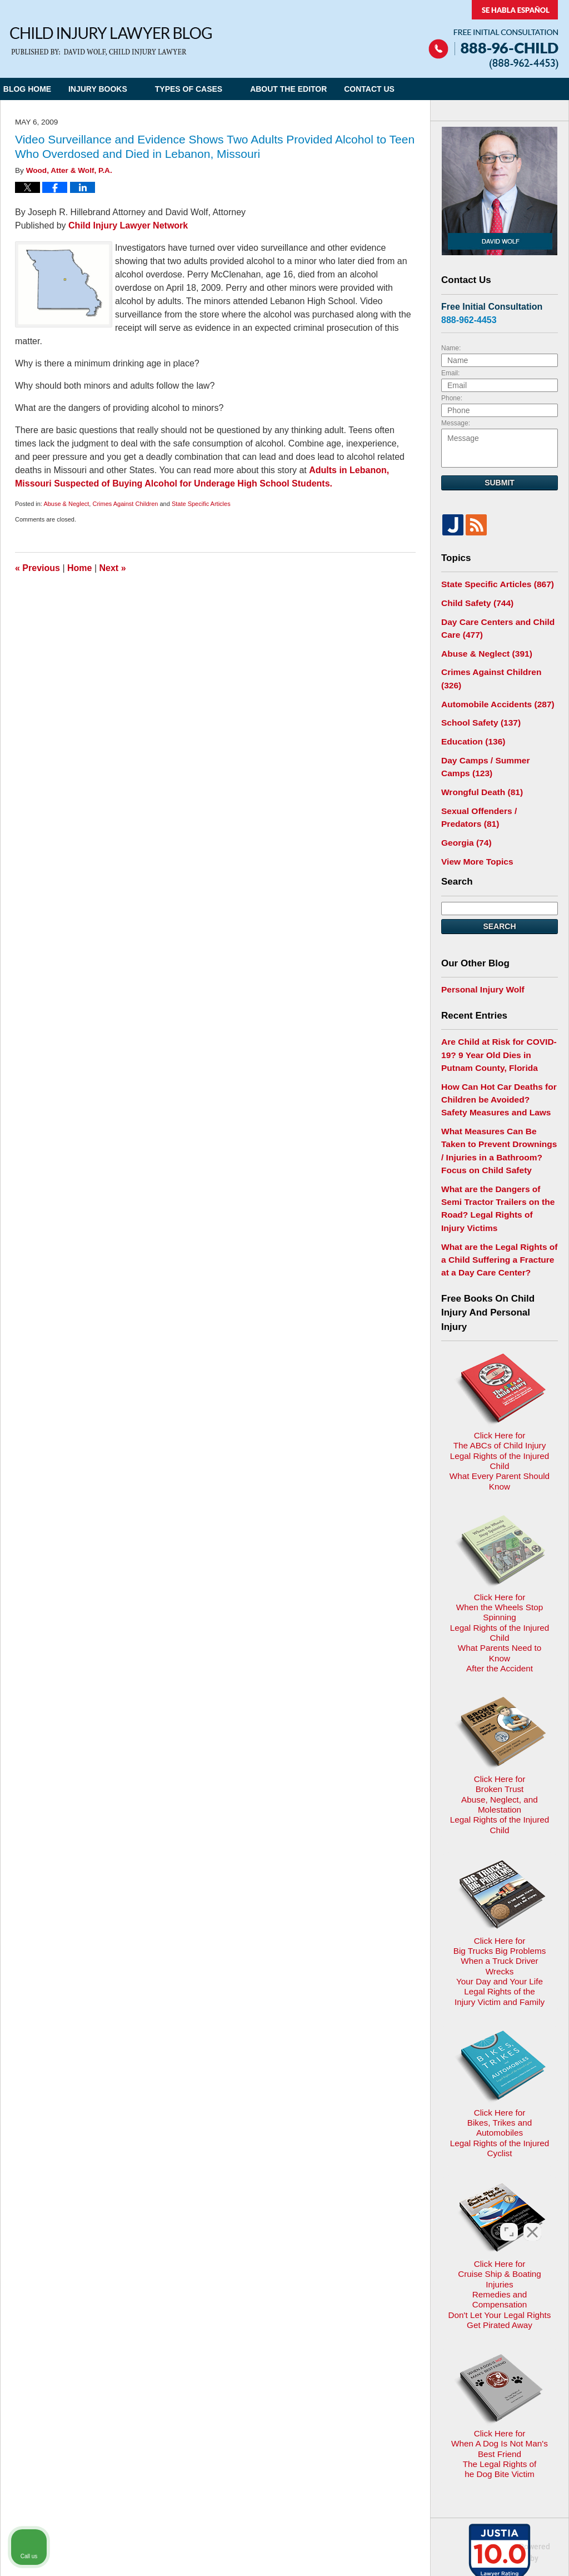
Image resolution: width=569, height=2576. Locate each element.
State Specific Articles (201, 503)
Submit (500, 482)
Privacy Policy (220, 2333)
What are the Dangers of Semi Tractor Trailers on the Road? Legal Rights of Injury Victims (496, 1152)
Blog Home (38, 89)
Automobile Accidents (492, 682)
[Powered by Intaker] (474, 2552)
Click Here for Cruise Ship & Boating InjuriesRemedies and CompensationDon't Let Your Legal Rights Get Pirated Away (500, 2002)
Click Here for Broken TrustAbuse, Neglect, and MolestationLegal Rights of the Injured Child (499, 1601)
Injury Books (118, 89)
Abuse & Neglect (66, 503)
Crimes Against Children (125, 503)
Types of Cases (209, 89)
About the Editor (310, 89)
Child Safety (473, 601)
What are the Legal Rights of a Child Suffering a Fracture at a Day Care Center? (497, 1193)
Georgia (464, 811)
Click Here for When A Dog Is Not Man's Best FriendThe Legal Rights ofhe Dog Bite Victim (499, 2139)
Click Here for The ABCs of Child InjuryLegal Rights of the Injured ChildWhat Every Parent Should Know (499, 1335)
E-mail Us (36, 2392)
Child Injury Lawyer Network (128, 225)
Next (112, 568)
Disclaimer (279, 2333)
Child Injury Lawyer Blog (111, 41)
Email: (450, 373)
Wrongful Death (478, 764)
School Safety (477, 700)
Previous (37, 568)
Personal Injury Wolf (478, 955)
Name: (451, 348)
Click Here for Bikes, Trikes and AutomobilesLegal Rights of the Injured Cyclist (499, 1872)
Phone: (451, 398)
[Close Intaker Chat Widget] (532, 2221)
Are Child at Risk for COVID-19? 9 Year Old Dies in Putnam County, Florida (497, 1018)
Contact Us (401, 89)
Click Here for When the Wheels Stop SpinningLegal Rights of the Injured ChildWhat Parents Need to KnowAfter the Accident (499, 1468)
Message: (455, 423)
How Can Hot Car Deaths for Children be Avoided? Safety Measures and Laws (494, 1059)
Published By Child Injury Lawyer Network (493, 35)
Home (79, 568)
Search (499, 893)
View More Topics (473, 828)
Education (470, 717)
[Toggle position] (509, 2221)
